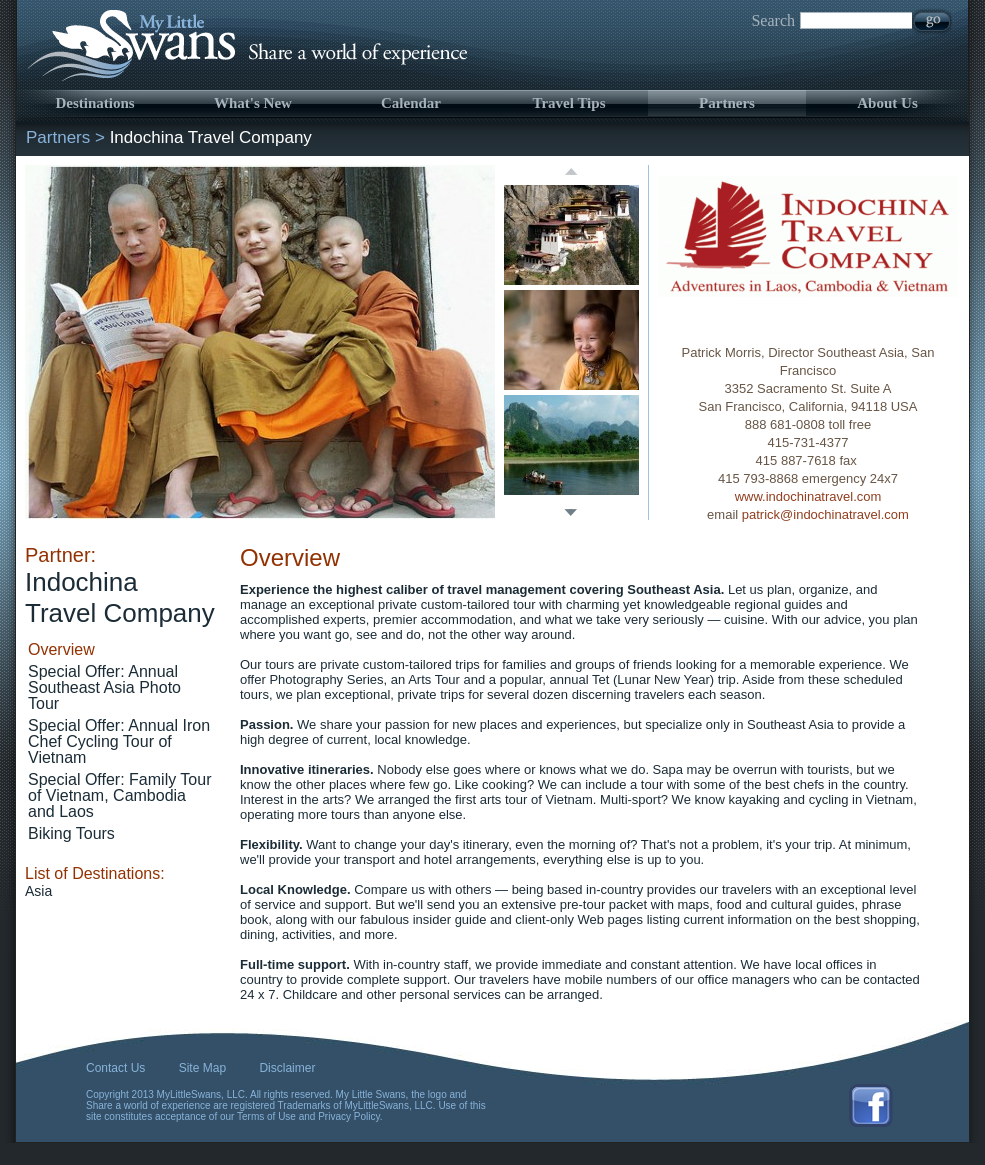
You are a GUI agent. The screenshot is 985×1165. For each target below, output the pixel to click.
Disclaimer (287, 1068)
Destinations (94, 103)
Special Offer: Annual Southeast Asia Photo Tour (104, 687)
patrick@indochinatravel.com (825, 514)
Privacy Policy (349, 1116)
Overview (61, 649)
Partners (727, 103)
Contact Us (115, 1068)
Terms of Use (266, 1116)
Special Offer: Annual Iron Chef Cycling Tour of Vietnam (119, 741)
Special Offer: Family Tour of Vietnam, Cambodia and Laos (119, 795)
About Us (887, 103)
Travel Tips (569, 103)
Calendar (411, 103)
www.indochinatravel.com (808, 496)
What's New (253, 103)
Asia (38, 891)
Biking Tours (71, 833)
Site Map (202, 1068)
